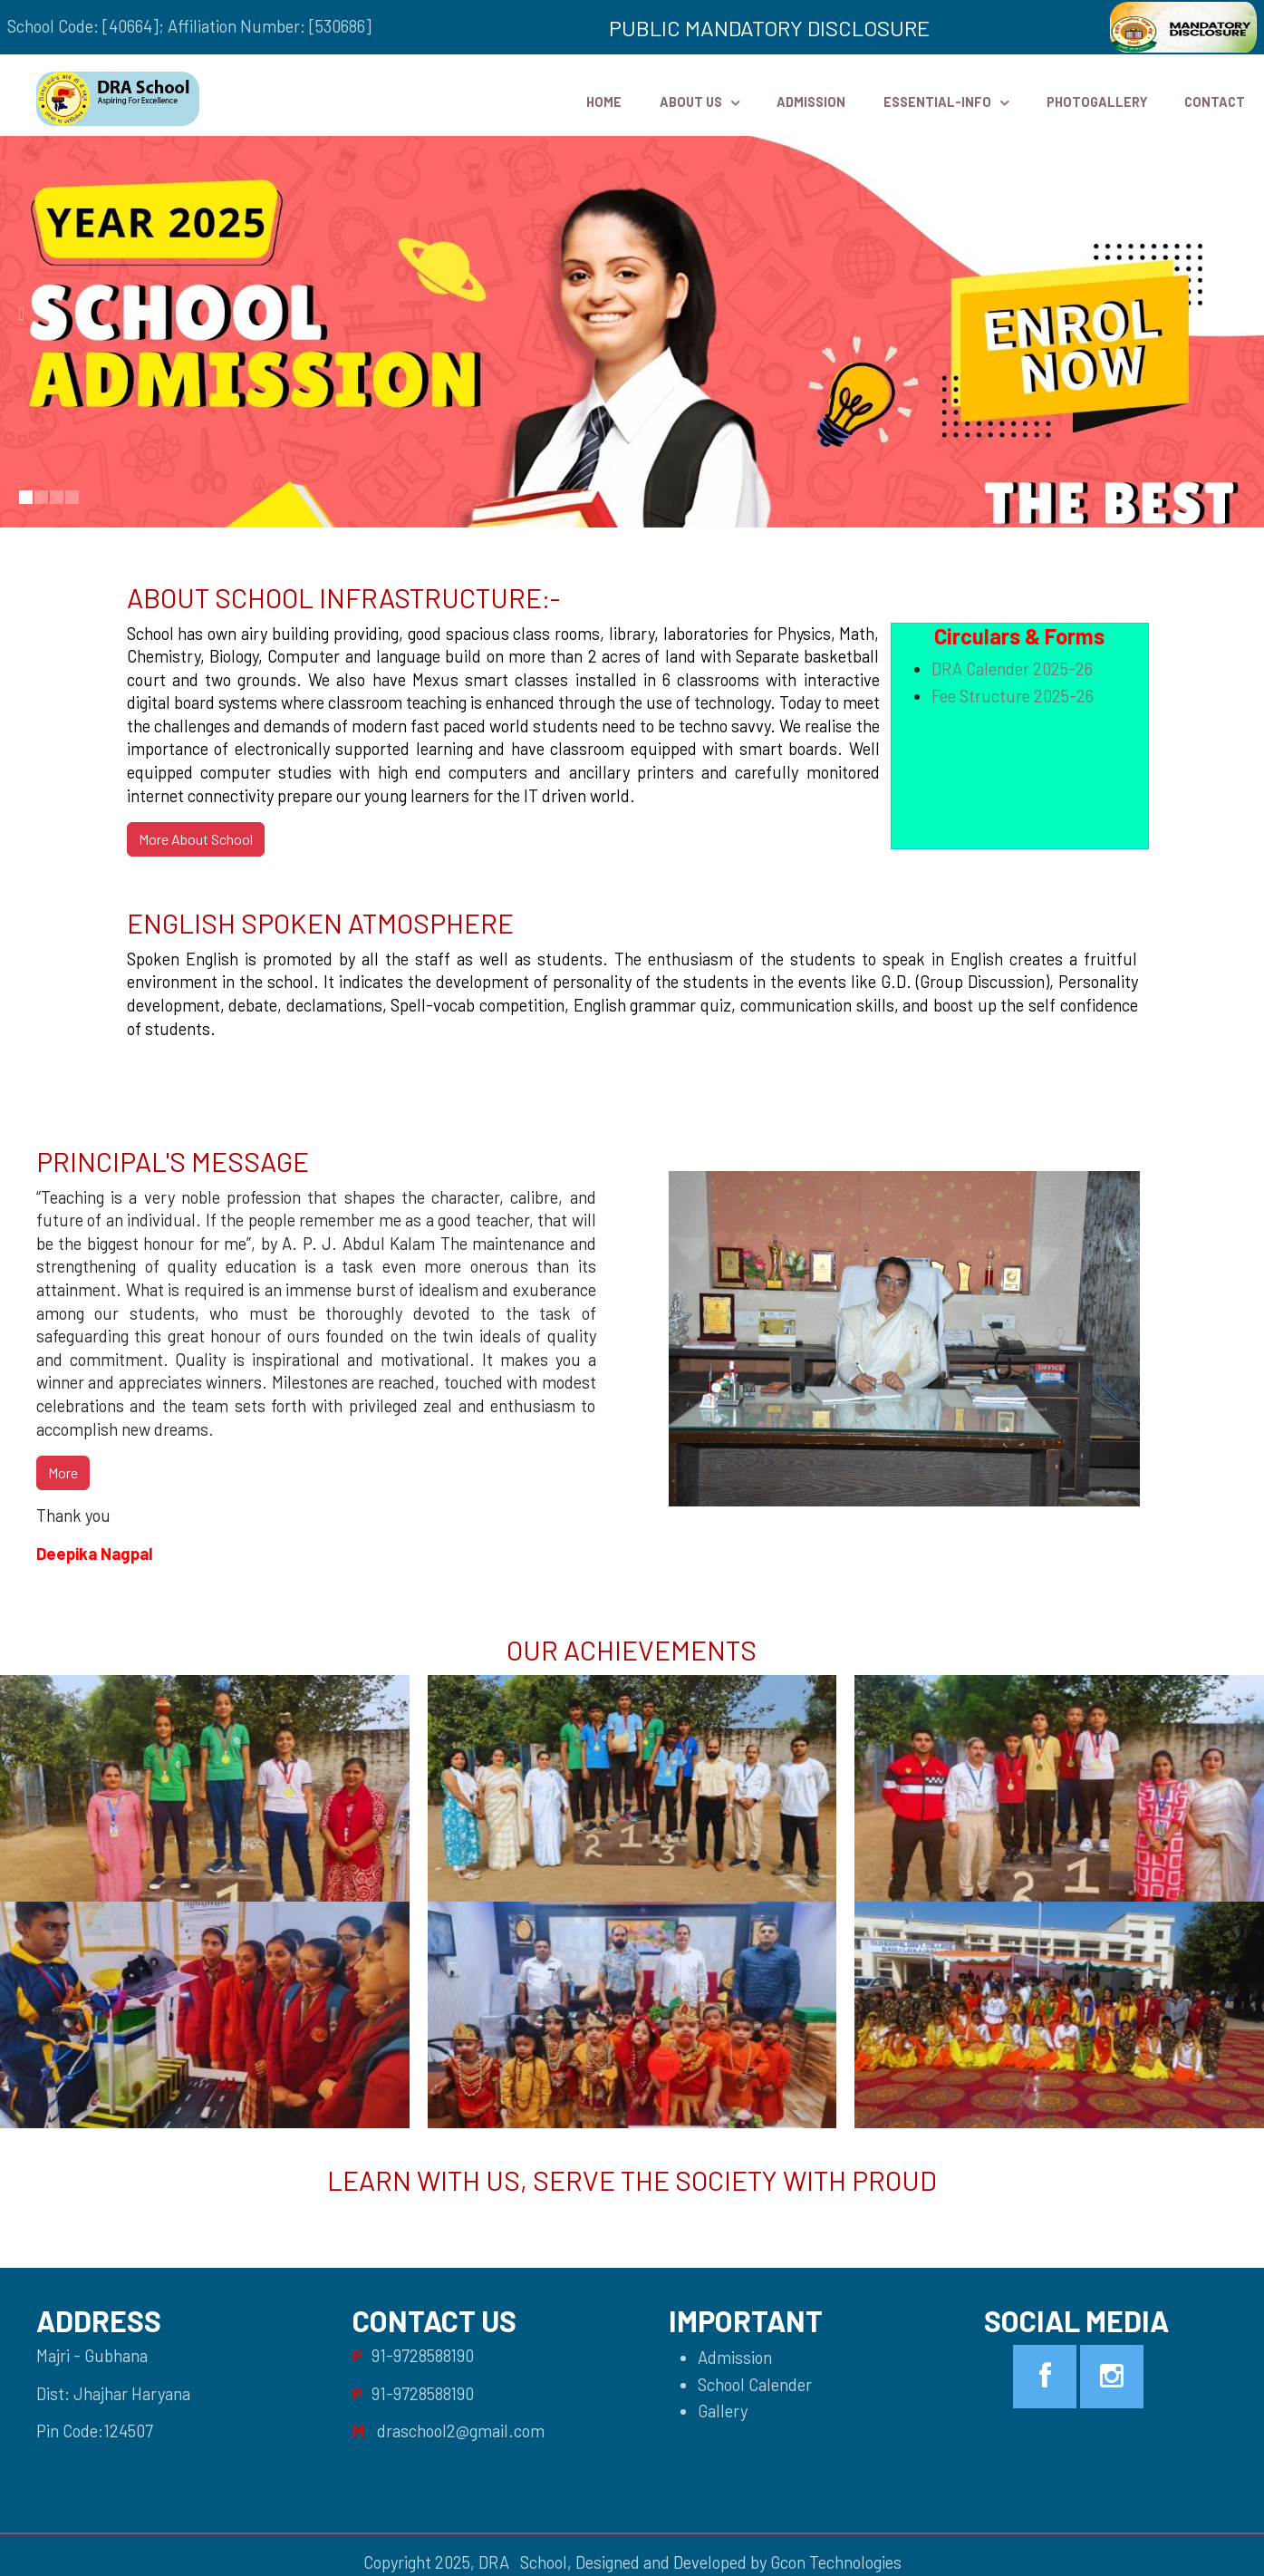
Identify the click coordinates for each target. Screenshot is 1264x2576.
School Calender (755, 2385)
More (63, 1472)
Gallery (723, 2411)
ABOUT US (691, 102)
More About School (196, 838)
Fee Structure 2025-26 (1012, 696)
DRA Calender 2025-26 (1012, 669)
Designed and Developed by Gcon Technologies (738, 2562)
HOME (604, 102)
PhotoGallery (1097, 102)
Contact (1214, 102)
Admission (811, 102)
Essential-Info (937, 102)
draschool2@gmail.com (461, 2431)
